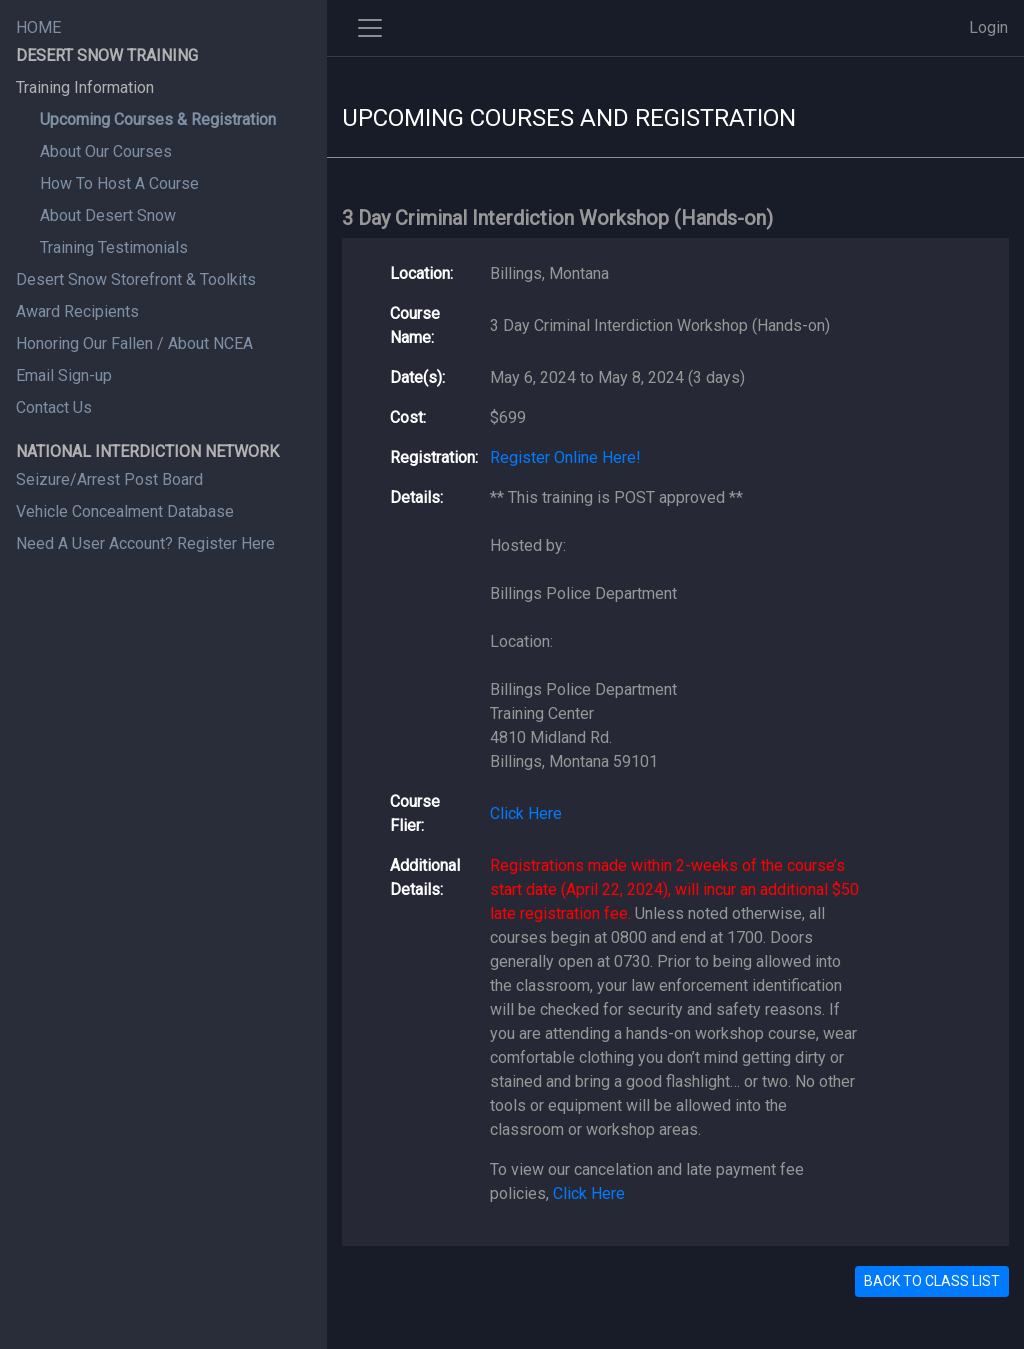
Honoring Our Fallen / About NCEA (134, 343)
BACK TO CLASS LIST (932, 1281)
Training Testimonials (114, 247)
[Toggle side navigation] (370, 28)
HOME (38, 27)
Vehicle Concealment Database (125, 511)
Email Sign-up (64, 375)
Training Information (85, 87)
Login (988, 27)
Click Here (526, 813)
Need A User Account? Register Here (145, 543)
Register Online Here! (565, 457)
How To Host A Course (119, 183)
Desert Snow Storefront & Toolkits (136, 279)
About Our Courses (106, 151)
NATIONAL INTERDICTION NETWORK (147, 451)
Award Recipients (77, 311)
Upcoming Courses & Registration (158, 119)
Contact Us (54, 407)
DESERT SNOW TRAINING (107, 55)
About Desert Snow (108, 215)
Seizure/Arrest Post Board (109, 479)
